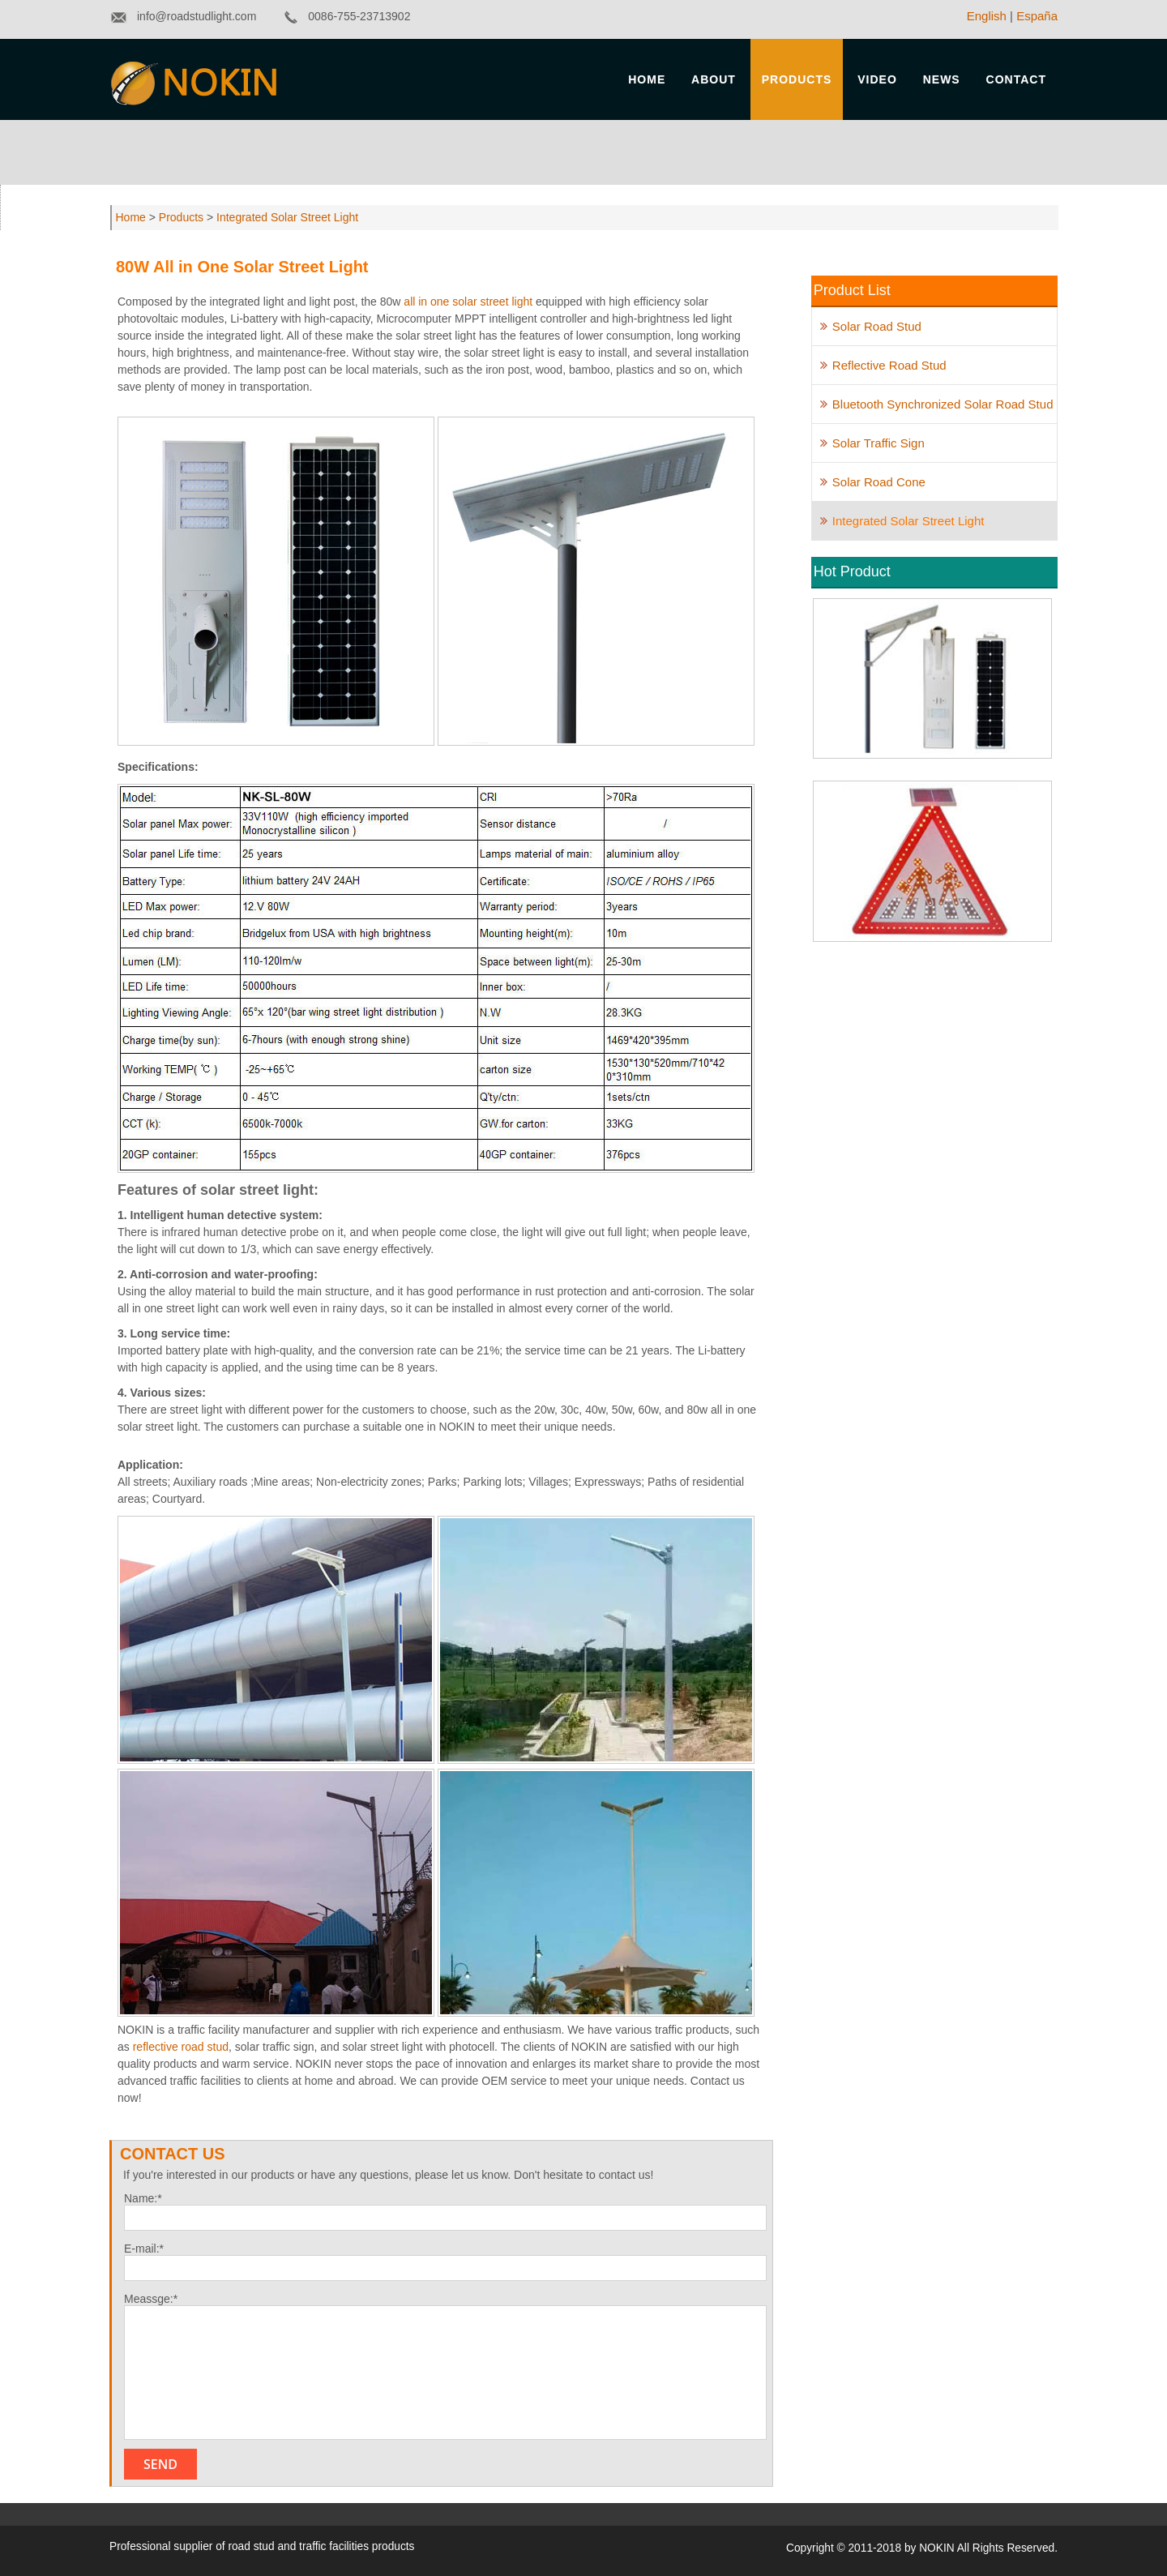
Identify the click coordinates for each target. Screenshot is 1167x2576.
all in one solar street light (466, 301)
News (941, 79)
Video (877, 79)
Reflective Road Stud (889, 365)
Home (646, 79)
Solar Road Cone (878, 482)
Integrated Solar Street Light (285, 217)
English (987, 16)
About (713, 79)
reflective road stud (181, 2046)
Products (797, 79)
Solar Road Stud (876, 326)
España (1037, 16)
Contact (1016, 79)
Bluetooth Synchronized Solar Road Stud (943, 404)
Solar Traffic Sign (878, 443)
